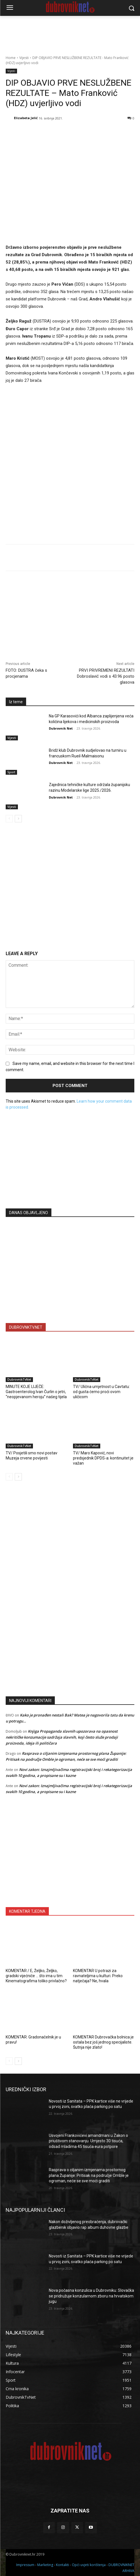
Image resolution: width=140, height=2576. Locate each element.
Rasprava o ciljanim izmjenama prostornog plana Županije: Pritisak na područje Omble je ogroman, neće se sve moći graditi (89, 2175)
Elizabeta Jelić (26, 118)
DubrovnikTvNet (19, 1379)
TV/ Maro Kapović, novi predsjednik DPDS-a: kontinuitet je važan (103, 1458)
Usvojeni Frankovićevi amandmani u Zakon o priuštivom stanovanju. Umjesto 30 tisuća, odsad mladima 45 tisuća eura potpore (88, 2141)
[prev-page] (9, 818)
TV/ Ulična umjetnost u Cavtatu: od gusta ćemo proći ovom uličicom (101, 1391)
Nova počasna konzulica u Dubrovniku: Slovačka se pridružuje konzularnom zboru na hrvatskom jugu (91, 2296)
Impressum (25, 2564)
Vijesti (24, 57)
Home (11, 57)
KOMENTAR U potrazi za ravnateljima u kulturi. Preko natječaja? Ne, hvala (98, 1975)
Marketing (45, 2564)
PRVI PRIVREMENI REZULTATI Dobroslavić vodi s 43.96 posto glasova (105, 676)
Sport (11, 772)
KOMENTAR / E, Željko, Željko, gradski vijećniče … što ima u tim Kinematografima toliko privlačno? (36, 1975)
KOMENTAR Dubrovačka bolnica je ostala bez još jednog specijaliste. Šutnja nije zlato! (103, 2041)
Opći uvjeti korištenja (89, 2564)
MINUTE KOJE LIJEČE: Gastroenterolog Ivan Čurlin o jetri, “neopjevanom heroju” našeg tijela (36, 1391)
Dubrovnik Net (61, 728)
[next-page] (18, 818)
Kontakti (62, 2564)
